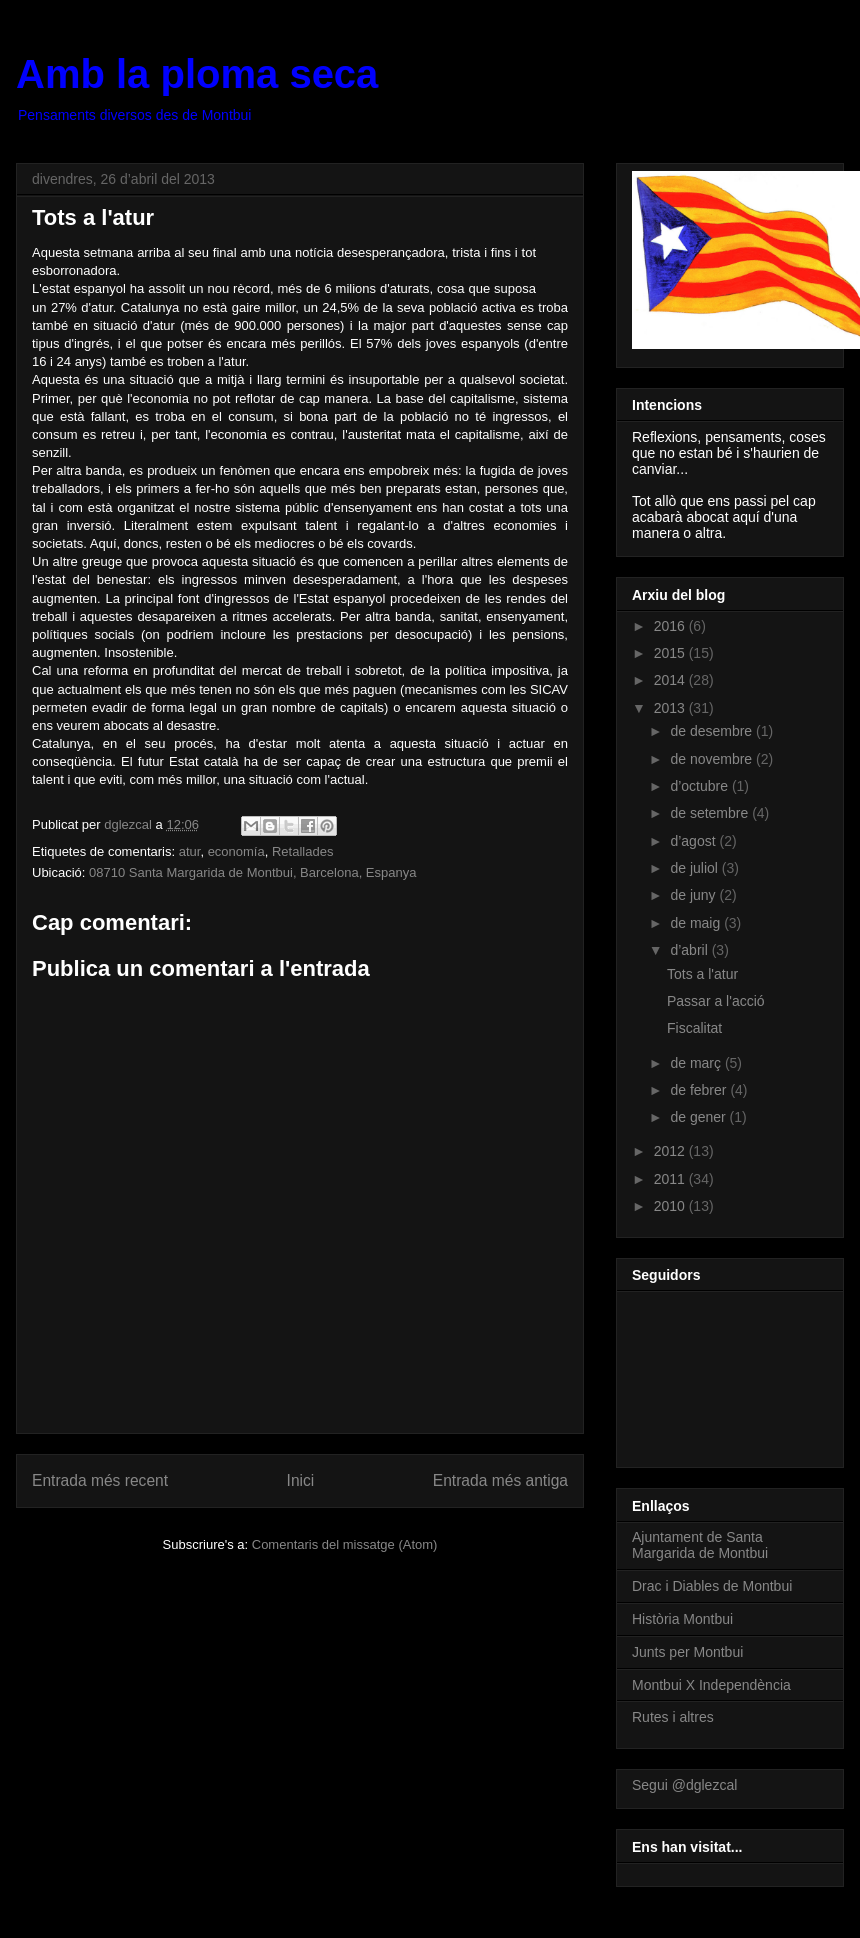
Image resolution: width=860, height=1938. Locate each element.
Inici (301, 1480)
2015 (671, 653)
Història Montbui (682, 1619)
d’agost (694, 841)
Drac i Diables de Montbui (712, 1586)
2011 (671, 1179)
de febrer (700, 1090)
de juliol (695, 868)
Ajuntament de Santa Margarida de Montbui (700, 1545)
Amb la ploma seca (197, 74)
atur (190, 851)
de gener (699, 1117)
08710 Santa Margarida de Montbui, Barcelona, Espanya (252, 872)
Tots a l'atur (702, 974)
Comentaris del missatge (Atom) (345, 1544)
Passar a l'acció (716, 1001)
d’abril (690, 950)
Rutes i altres (673, 1717)
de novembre (713, 759)
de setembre (711, 813)
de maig (697, 923)
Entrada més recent (100, 1480)
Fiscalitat (694, 1028)
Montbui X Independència (711, 1685)
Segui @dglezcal (684, 1785)
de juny (694, 895)
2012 (671, 1151)
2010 (671, 1206)
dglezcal (129, 824)
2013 (671, 708)
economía (236, 851)
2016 (671, 626)
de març (697, 1063)
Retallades (302, 851)
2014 (671, 680)
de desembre (713, 731)
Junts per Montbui (687, 1652)
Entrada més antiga (500, 1480)
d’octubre (700, 786)
